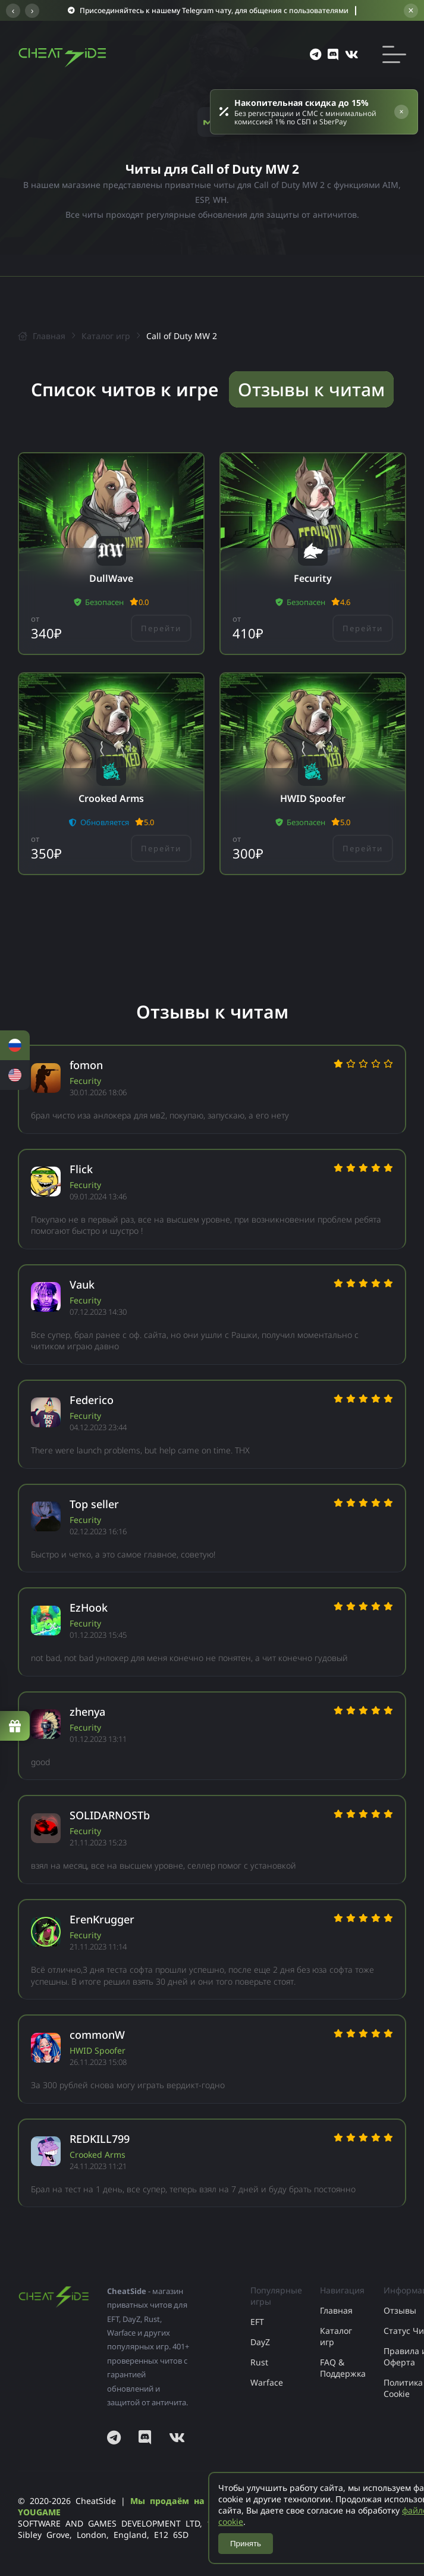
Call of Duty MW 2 (181, 335)
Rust (259, 2362)
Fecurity (85, 1080)
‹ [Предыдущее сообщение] (13, 10)
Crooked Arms (97, 2154)
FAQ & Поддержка (343, 2367)
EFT (257, 2321)
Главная (41, 335)
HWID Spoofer (97, 2050)
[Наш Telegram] (117, 2437)
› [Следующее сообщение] (32, 10)
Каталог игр (105, 335)
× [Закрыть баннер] (410, 10)
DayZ (260, 2342)
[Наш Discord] (145, 2437)
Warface (266, 2382)
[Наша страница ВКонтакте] (177, 2437)
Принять (245, 2543)
